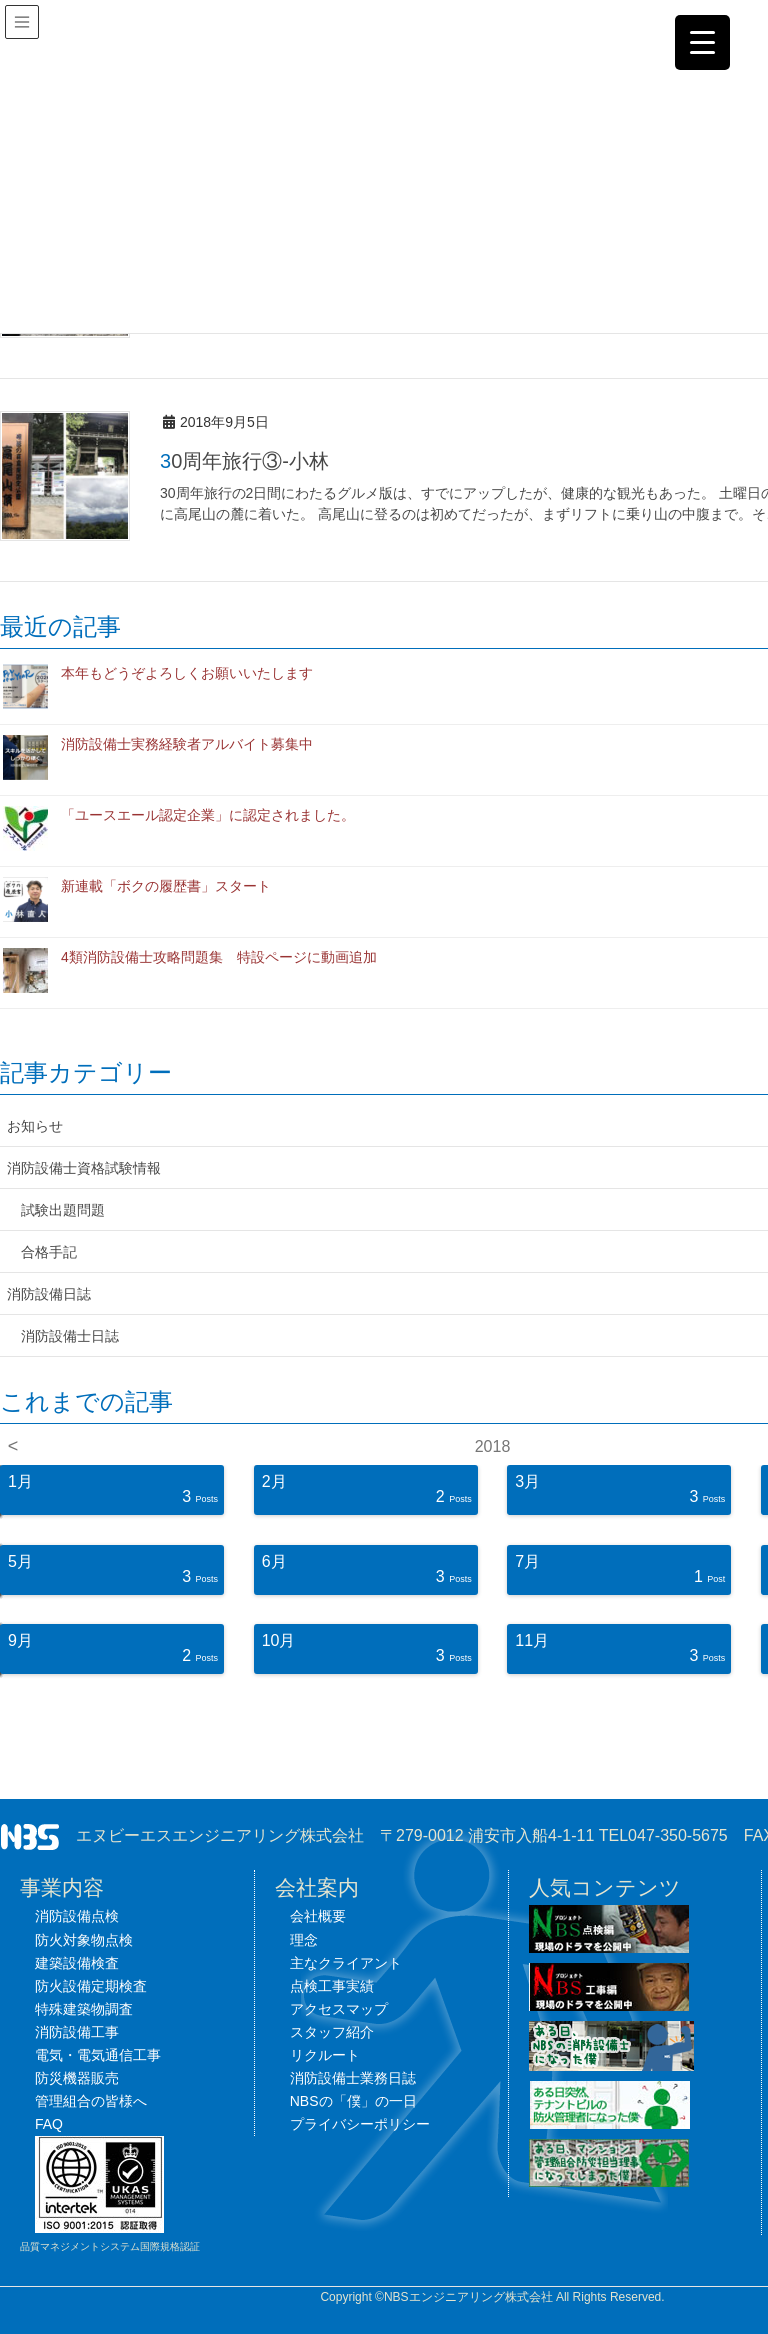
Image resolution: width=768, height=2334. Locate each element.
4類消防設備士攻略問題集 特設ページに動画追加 (219, 957)
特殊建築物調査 (84, 2009)
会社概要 (318, 1916)
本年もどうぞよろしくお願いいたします (187, 673)
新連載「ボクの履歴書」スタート (166, 886)
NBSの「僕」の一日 (353, 2101)
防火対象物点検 (84, 1940)
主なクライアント (346, 1963)
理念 (304, 1940)
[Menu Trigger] (702, 42)
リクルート (325, 2055)
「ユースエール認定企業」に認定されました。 (208, 815)
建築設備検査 (77, 1963)
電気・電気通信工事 (98, 2055)
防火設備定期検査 (91, 1986)
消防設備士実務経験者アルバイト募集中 (187, 744)
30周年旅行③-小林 (244, 461)
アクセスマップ (339, 2009)
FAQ (49, 2124)
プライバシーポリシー (360, 2124)
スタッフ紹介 (332, 2032)
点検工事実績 (332, 1986)
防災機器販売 (77, 2078)
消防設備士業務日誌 (353, 2078)
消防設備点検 (77, 1916)
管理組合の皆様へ (91, 2101)
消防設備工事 (77, 2032)
